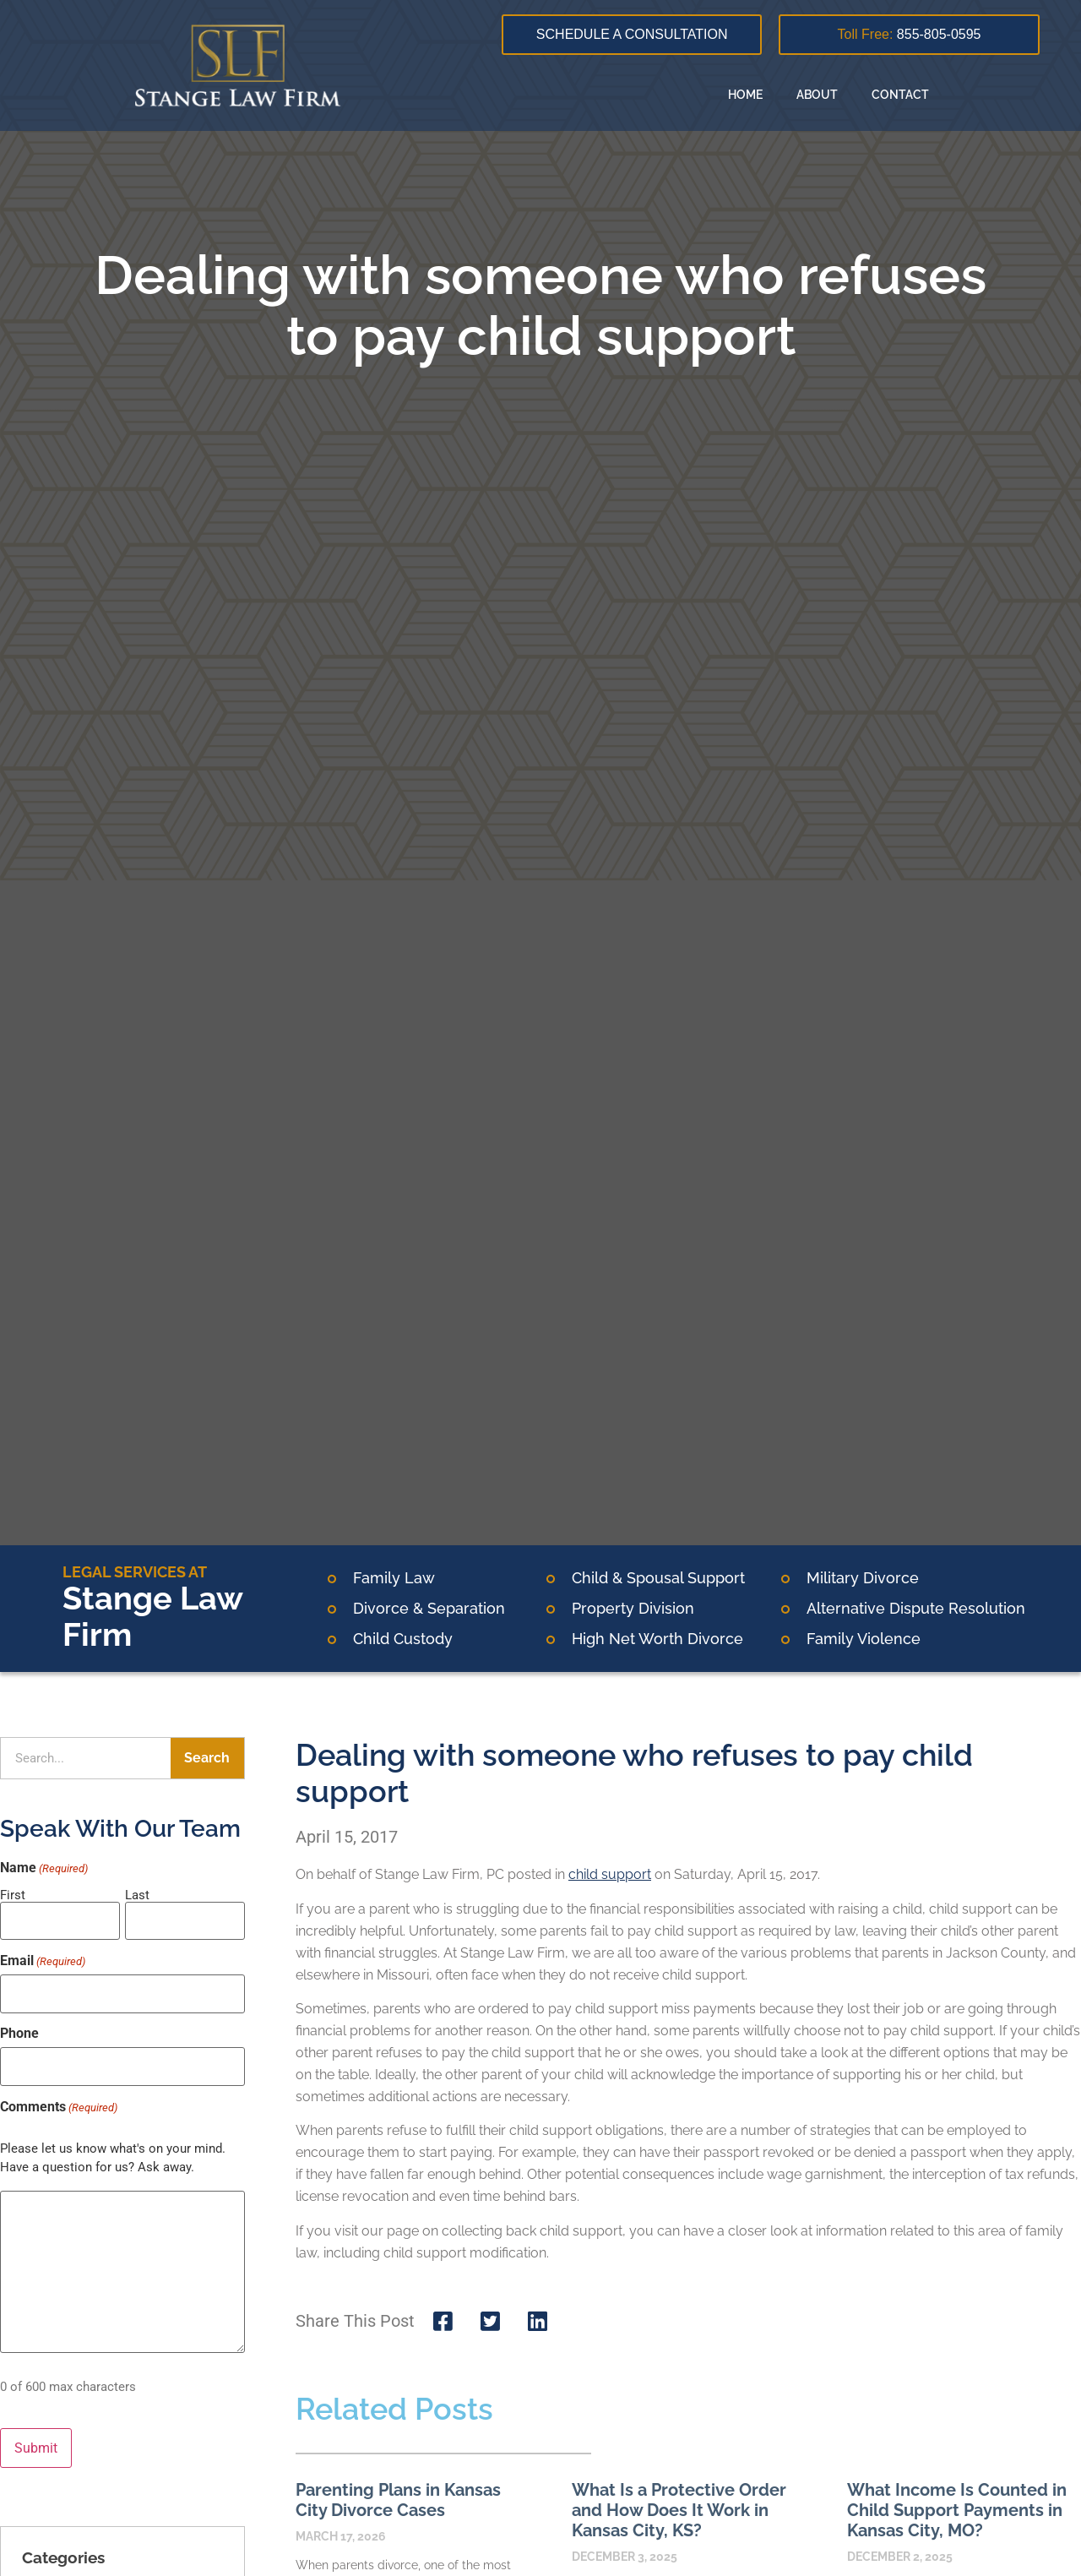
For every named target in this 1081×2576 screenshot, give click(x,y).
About (817, 94)
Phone (19, 2025)
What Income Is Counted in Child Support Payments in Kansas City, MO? (957, 2510)
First (12, 1894)
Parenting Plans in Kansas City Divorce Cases (398, 2500)
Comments (58, 2094)
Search (207, 1758)
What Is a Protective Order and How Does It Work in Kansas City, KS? (679, 2510)
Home (745, 94)
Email (42, 1956)
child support (609, 1874)
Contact (900, 94)
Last (137, 1894)
